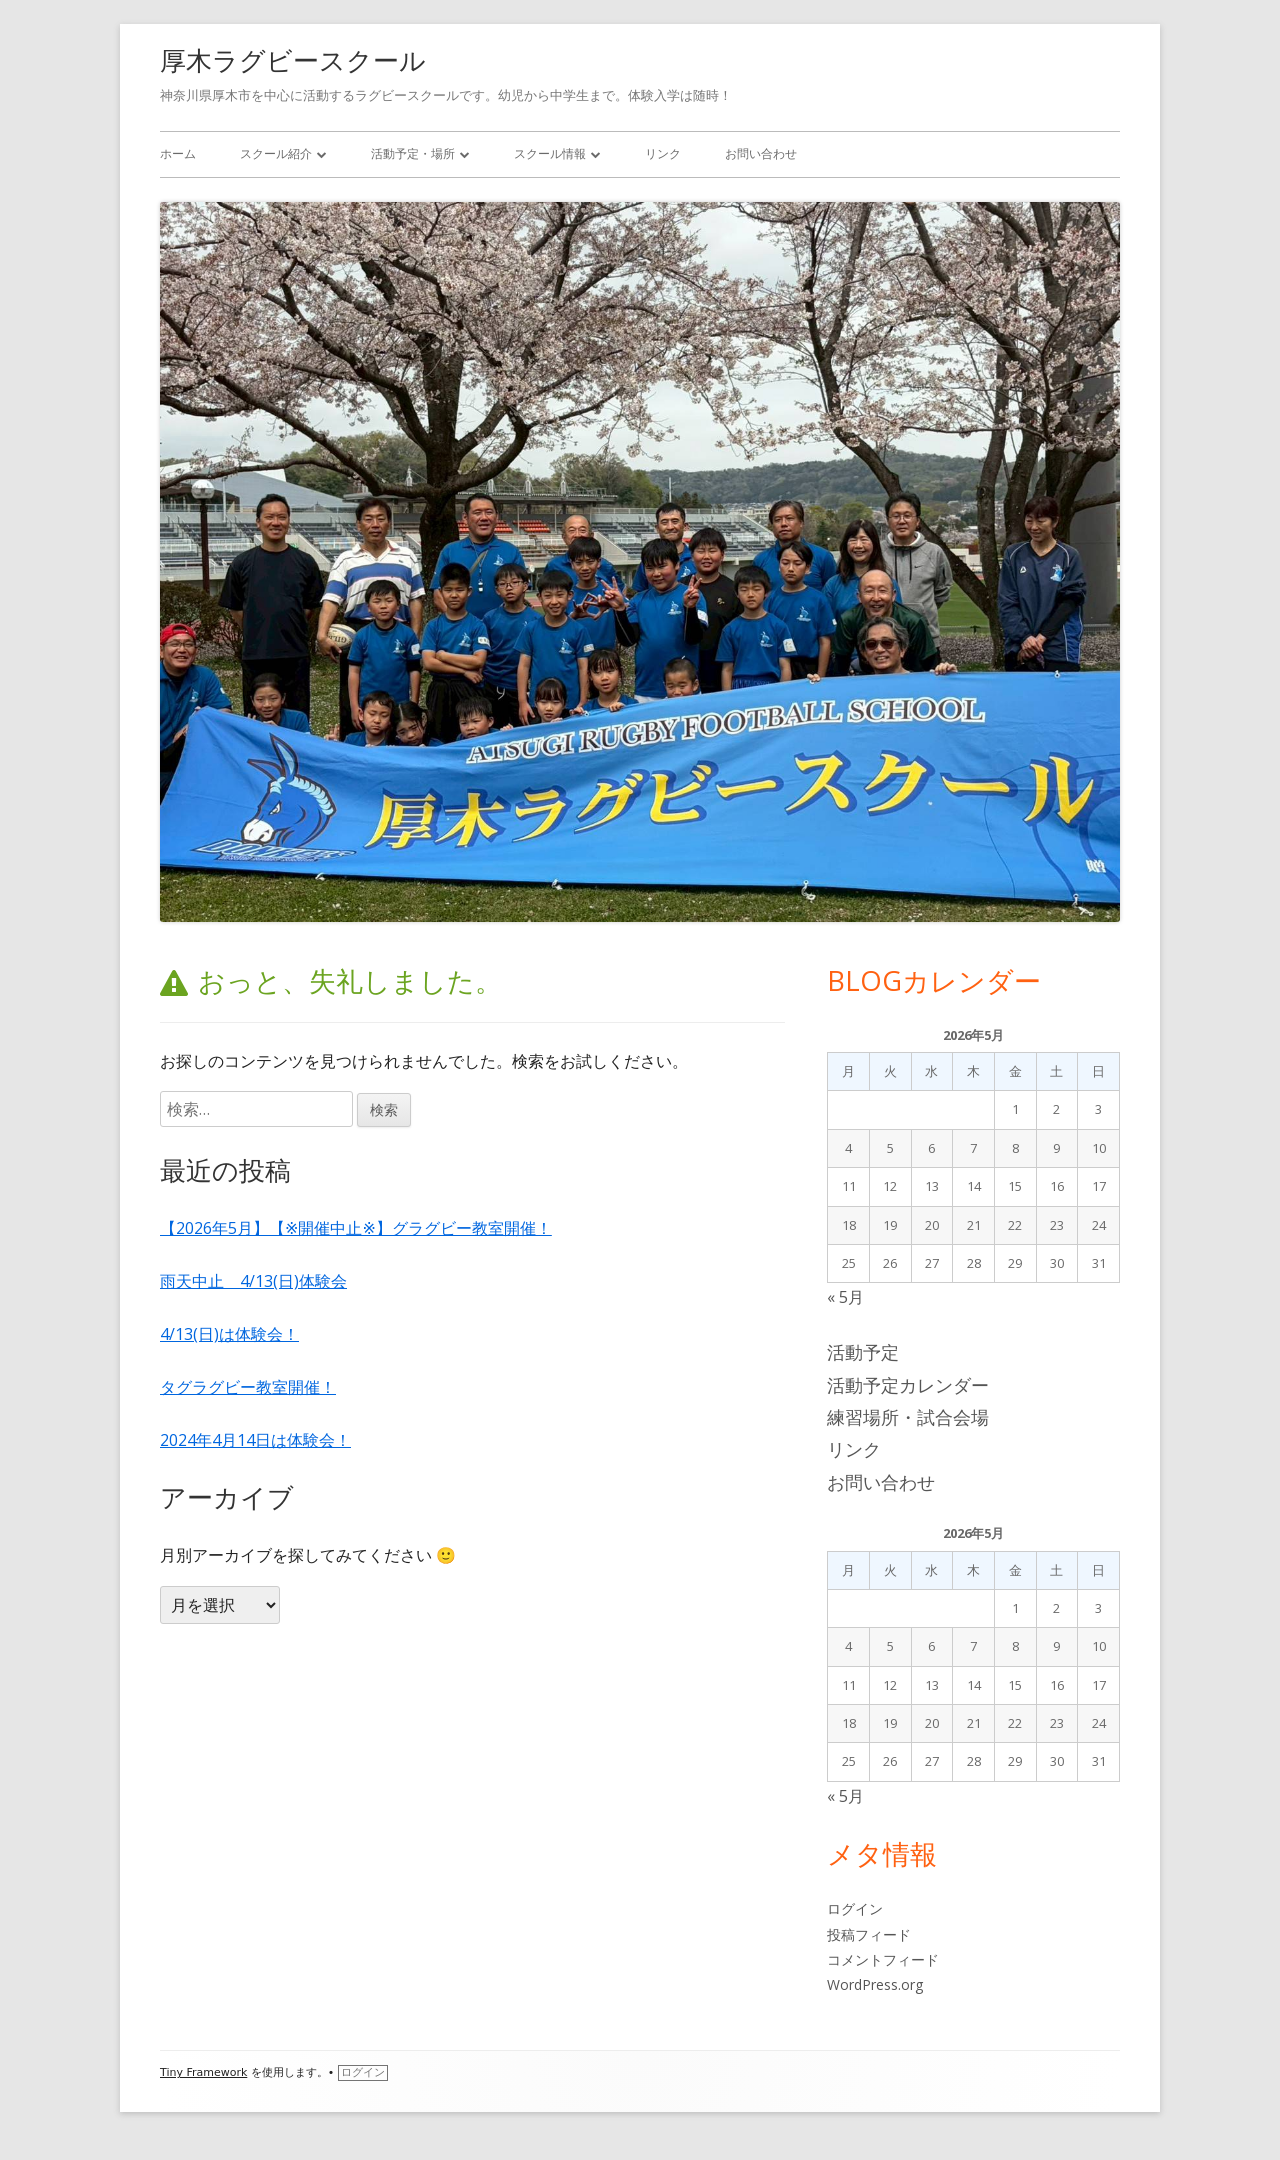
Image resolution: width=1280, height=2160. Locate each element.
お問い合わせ (761, 153)
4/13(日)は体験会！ (229, 1334)
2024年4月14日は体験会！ (255, 1440)
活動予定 (863, 1352)
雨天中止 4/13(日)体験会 (253, 1281)
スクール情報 (550, 153)
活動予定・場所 (413, 153)
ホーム (178, 153)
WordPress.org (875, 1984)
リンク (663, 153)
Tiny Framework (203, 2072)
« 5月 (845, 1297)
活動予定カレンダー (908, 1385)
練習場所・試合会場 (908, 1417)
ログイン (855, 1908)
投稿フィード (869, 1934)
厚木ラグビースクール (293, 60)
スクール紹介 (276, 153)
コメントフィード (883, 1959)
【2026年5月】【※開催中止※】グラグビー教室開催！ (356, 1228)
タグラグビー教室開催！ (248, 1387)
